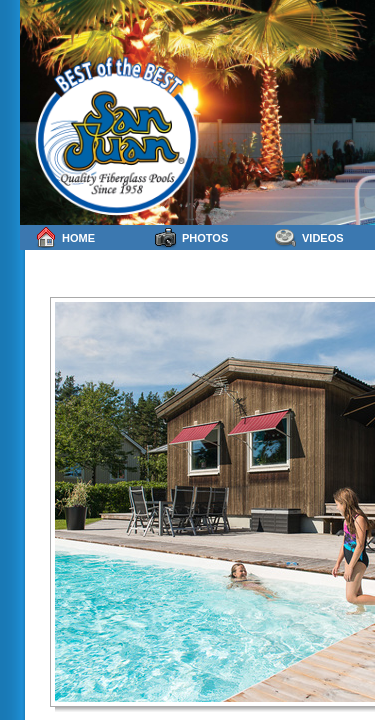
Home (65, 237)
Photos (191, 237)
